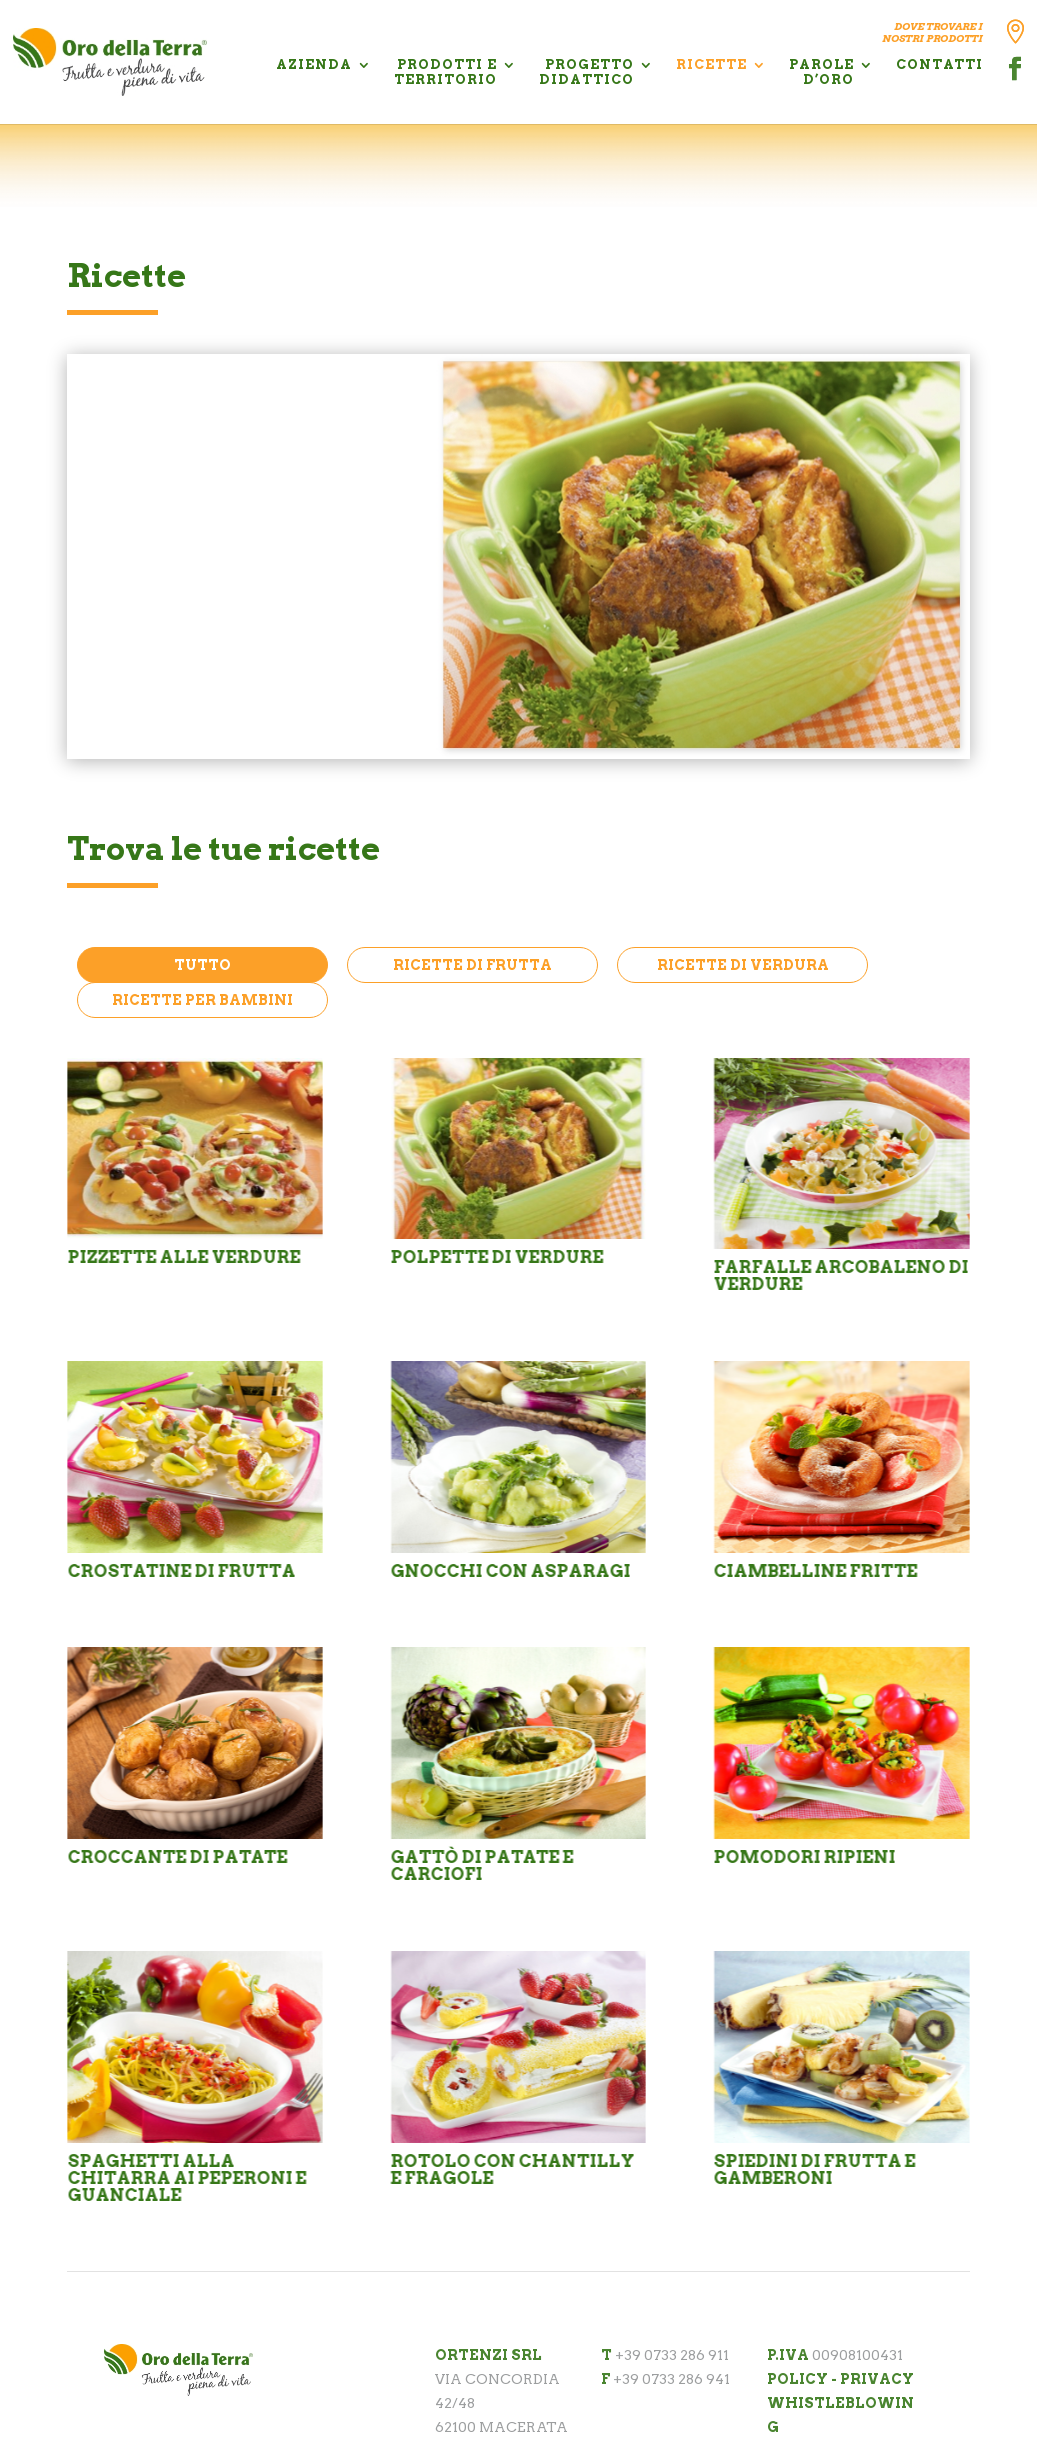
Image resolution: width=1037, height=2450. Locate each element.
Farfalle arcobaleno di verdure (840, 1275)
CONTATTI (939, 64)
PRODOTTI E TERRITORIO (445, 72)
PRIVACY (877, 2379)
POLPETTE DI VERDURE (317, 408)
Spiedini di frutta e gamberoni (814, 2169)
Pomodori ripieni (804, 1857)
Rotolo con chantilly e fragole (512, 2169)
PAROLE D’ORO (821, 72)
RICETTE (711, 64)
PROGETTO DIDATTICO (586, 72)
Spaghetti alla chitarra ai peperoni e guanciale (186, 2178)
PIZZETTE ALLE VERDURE (183, 1257)
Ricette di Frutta (472, 965)
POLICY (797, 2379)
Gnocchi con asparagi (510, 1571)
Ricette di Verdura (743, 965)
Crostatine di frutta (181, 1571)
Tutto (202, 965)
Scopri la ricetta (224, 734)
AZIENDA (314, 64)
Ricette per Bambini (202, 1000)
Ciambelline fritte (815, 1571)
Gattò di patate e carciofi (481, 1865)
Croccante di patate (177, 1857)
